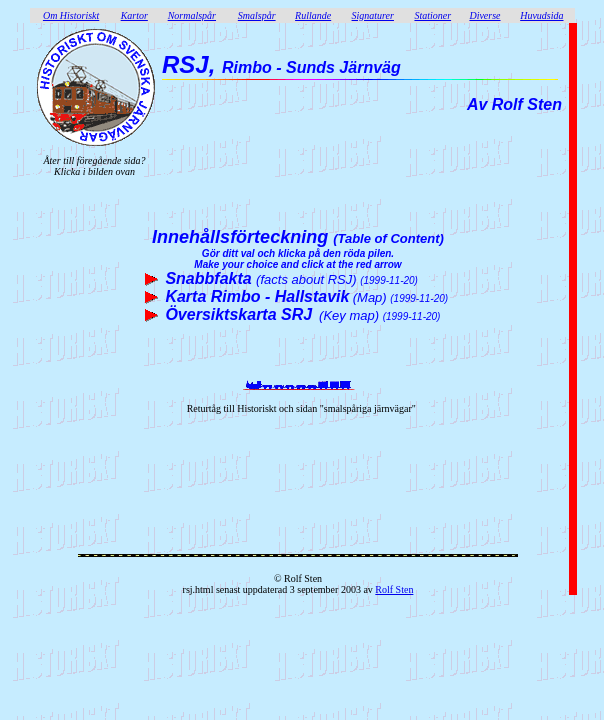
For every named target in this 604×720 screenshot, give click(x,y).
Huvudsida (541, 15)
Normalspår (192, 15)
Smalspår (257, 15)
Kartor (134, 15)
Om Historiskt (71, 15)
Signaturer (373, 15)
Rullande (313, 15)
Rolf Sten (394, 589)
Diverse (484, 15)
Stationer (432, 15)
